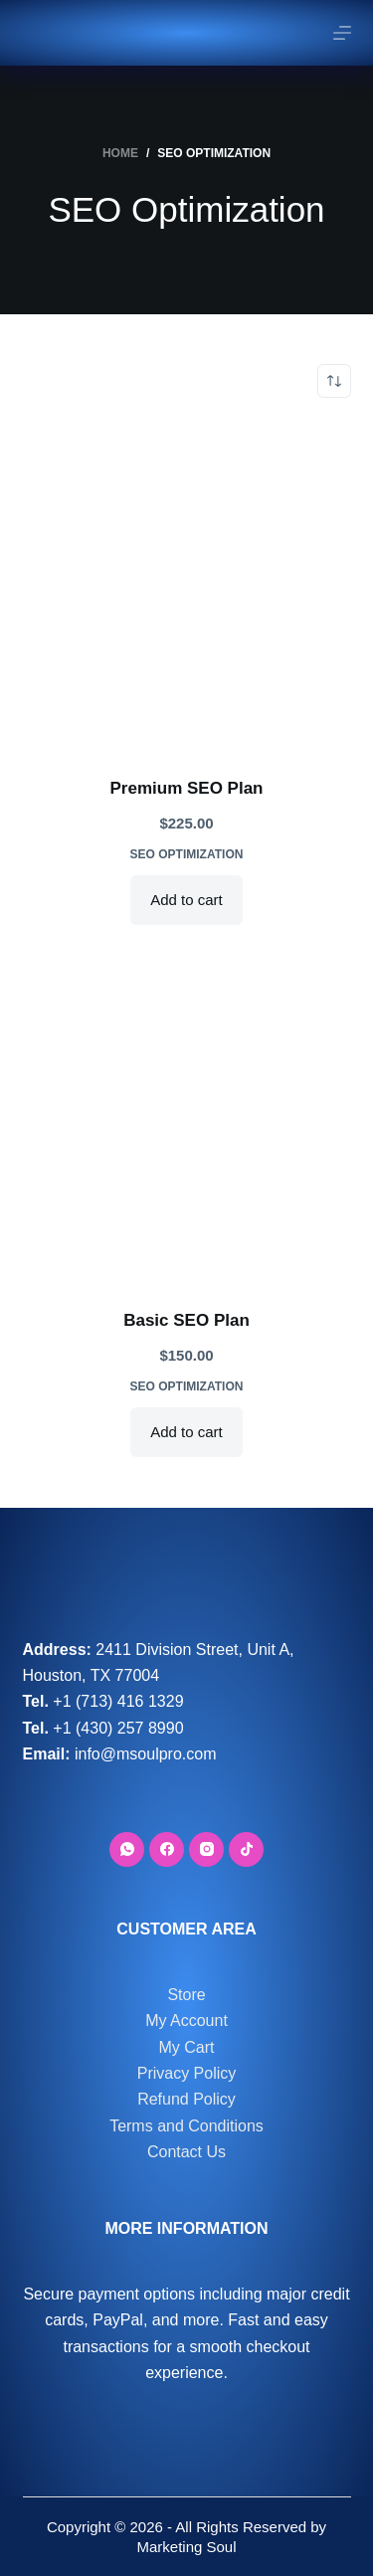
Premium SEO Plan (187, 788)
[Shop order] (334, 381)
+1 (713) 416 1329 (118, 1701)
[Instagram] (206, 1849)
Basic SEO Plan (186, 1320)
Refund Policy (186, 2099)
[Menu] (342, 33)
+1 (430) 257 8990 (118, 1728)
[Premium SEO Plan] (187, 587)
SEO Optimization (187, 854)
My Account (186, 2020)
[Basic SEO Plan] (187, 1119)
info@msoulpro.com (146, 1754)
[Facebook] (166, 1849)
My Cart (187, 2047)
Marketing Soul (186, 2546)
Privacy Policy (187, 2073)
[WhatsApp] (126, 1849)
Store (186, 1994)
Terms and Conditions (186, 2125)
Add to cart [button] (186, 899)
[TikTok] (246, 1849)
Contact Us (186, 2151)
